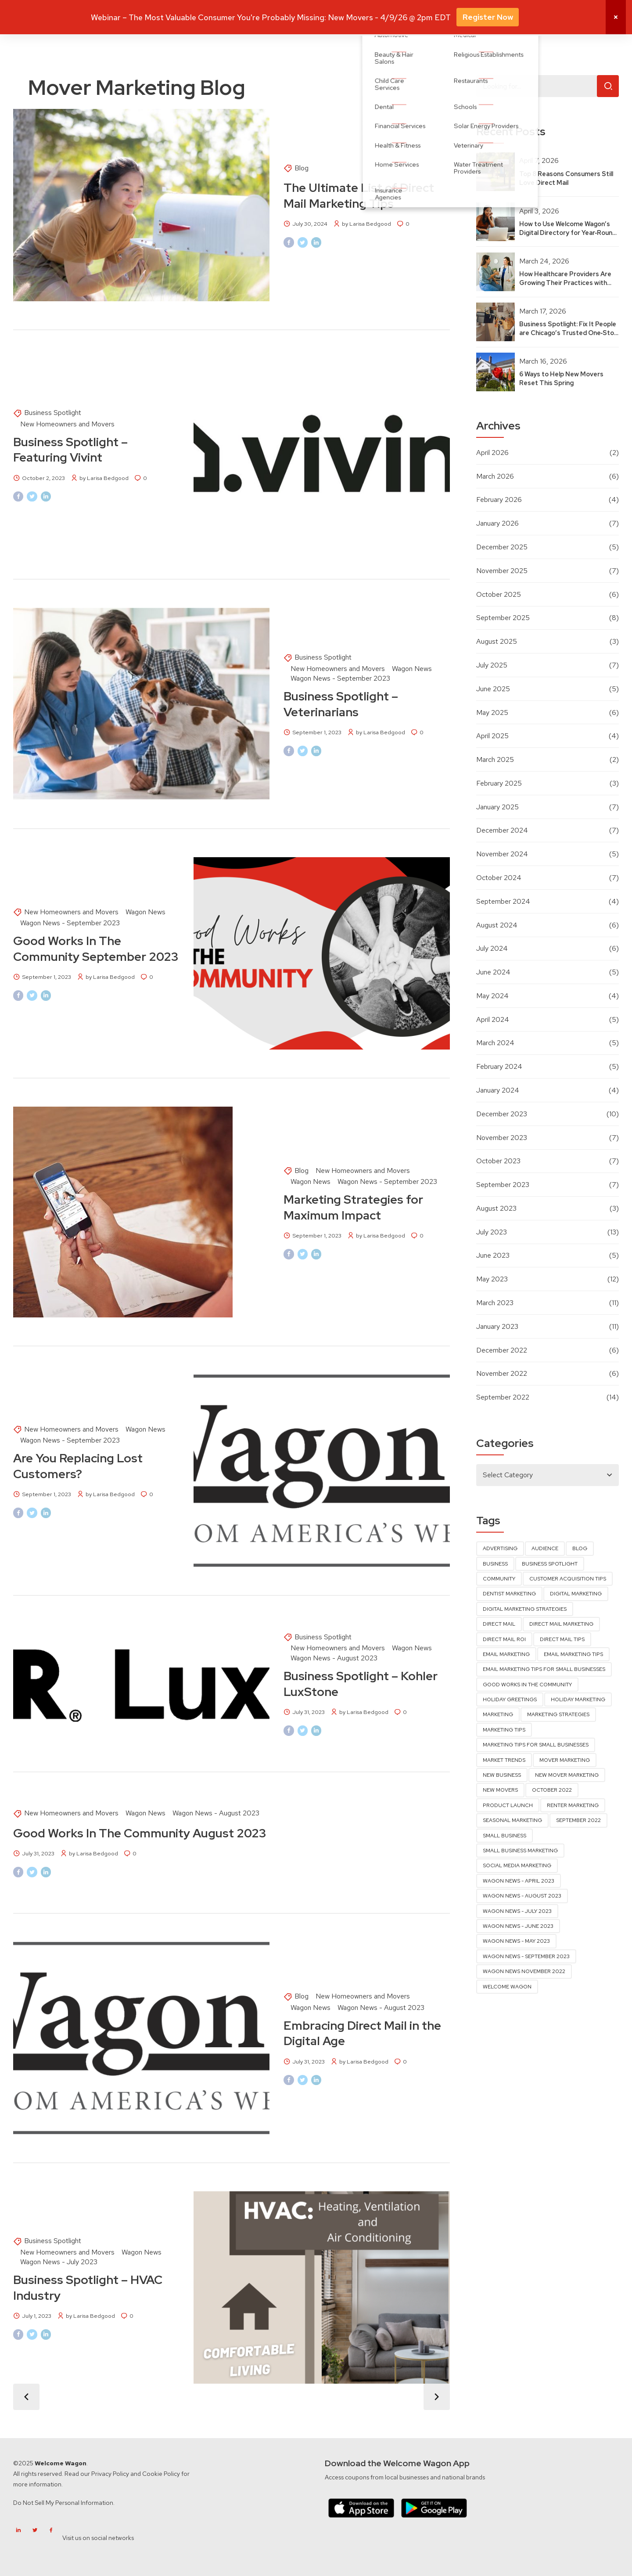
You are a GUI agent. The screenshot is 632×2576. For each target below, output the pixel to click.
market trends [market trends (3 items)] (504, 1760)
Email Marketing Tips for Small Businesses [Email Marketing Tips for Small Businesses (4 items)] (544, 1669)
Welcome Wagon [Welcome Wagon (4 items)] (507, 1986)
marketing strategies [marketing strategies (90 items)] (558, 1714)
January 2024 (497, 1090)
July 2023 (491, 1232)
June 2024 (493, 972)
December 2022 (501, 1350)
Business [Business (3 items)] (495, 1563)
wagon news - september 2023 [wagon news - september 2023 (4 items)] (526, 1956)
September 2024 (503, 901)
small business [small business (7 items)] (504, 1835)
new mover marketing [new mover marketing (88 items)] (567, 1775)
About (492, 16)
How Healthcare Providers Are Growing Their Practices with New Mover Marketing (565, 283)
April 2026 (492, 452)
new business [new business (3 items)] (502, 1775)
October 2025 (498, 594)
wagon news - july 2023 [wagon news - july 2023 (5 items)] (517, 1911)
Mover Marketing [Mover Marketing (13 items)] (564, 1760)
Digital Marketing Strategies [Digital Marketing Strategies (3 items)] (525, 1609)
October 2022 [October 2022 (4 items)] (552, 1789)
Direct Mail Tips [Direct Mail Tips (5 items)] (562, 1639)
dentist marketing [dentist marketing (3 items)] (509, 1593)
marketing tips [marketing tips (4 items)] (504, 1729)
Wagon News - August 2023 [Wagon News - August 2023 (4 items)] (522, 1895)
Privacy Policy (110, 2474)
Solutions (341, 16)
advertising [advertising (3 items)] (500, 1548)
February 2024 (499, 1066)
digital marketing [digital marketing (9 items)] (576, 1593)
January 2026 (497, 523)
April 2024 (492, 1019)
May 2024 (492, 995)
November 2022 (501, 1373)
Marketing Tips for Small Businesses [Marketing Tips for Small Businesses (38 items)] (536, 1744)
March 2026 (495, 476)
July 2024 (492, 948)
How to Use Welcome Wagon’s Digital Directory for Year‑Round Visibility (568, 232)
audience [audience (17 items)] (544, 1548)
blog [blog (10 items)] (579, 1548)
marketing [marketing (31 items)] (498, 1714)
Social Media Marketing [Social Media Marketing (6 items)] (517, 1865)
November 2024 (502, 854)
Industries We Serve (396, 16)
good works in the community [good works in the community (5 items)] (527, 1684)
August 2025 (496, 641)
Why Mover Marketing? (280, 16)
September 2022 (502, 1397)
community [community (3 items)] (499, 1578)
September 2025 (503, 617)
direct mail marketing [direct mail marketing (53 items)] (561, 1623)
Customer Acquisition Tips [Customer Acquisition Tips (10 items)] (567, 1578)
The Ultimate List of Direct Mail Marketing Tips (359, 195)
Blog (301, 168)
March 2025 (495, 759)
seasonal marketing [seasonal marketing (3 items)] (512, 1820)
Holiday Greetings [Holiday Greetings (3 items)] (510, 1699)
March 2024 (495, 1042)
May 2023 (492, 1279)
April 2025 (492, 735)
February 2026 (499, 499)
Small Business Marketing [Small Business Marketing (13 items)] (520, 1850)
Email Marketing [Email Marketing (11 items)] (506, 1654)
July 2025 (491, 665)
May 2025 (492, 712)
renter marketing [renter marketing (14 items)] (573, 1805)
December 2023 (501, 1113)
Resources (454, 16)
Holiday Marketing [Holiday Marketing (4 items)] (578, 1699)
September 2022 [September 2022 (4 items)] (578, 1820)
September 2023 (502, 1184)
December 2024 (502, 830)
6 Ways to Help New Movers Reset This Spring (561, 378)
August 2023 (496, 1208)
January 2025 (497, 807)
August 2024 (496, 925)
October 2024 (498, 877)
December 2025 (502, 547)
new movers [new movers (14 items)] (500, 1789)
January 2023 (497, 1326)
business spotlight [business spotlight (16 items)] (550, 1563)
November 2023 (501, 1137)
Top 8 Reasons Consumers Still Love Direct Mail (566, 178)
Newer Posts (26, 2397)
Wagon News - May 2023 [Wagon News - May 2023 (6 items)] (516, 1941)
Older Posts (437, 2397)
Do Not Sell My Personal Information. (64, 2503)
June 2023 (493, 1255)
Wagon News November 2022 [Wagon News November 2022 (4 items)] (524, 1971)
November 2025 (502, 570)
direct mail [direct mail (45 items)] (499, 1623)
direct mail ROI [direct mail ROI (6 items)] (504, 1639)
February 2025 (499, 783)
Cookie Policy (161, 2474)
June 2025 (493, 688)
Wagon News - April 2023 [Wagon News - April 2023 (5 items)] (518, 1880)
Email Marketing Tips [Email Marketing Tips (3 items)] (573, 1654)
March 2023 (495, 1302)
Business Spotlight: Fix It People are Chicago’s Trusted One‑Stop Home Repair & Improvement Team (568, 337)
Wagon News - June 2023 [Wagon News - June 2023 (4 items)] (518, 1926)
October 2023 (498, 1160)
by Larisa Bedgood (366, 223)
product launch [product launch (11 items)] (508, 1805)
